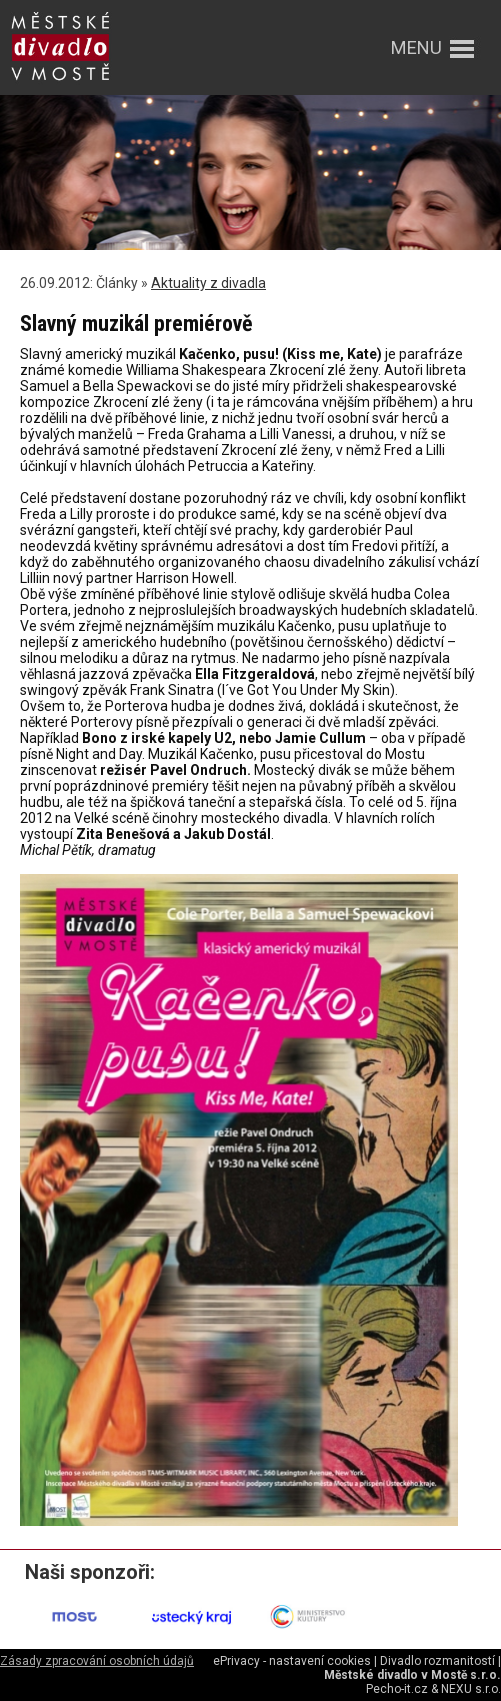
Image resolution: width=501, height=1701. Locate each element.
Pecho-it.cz (397, 1689)
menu (416, 47)
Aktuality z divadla (208, 283)
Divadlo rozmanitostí (437, 1661)
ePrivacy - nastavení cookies (292, 1661)
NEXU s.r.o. (471, 1689)
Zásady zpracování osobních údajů (97, 1661)
